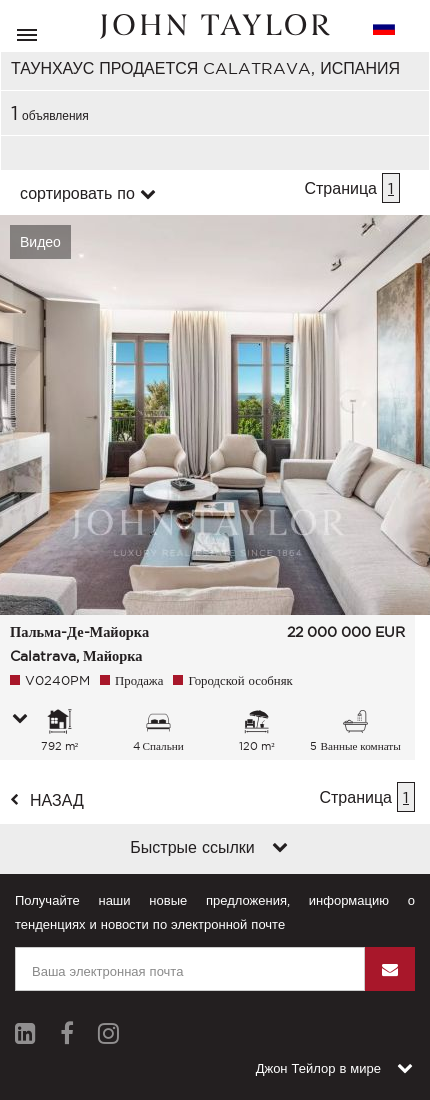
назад (57, 800)
